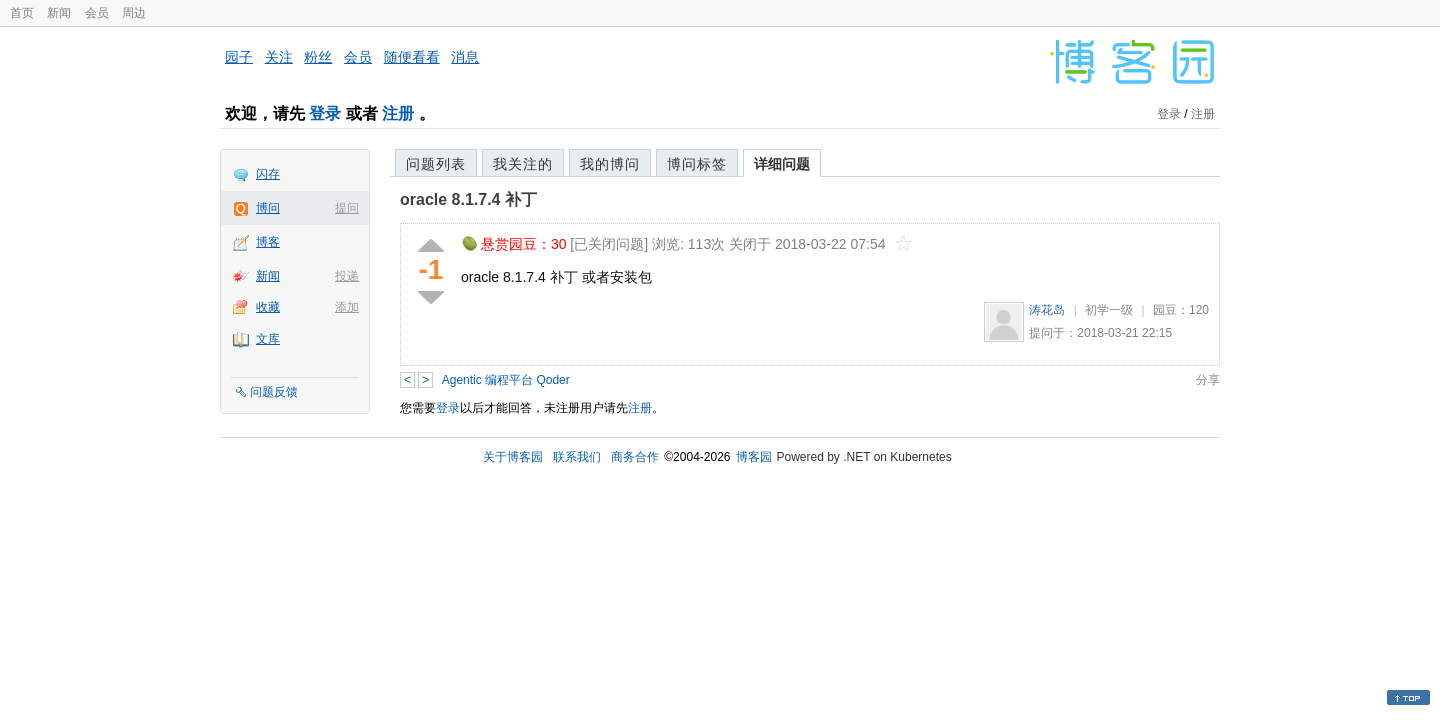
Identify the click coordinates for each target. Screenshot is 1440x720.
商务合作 (635, 457)
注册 (398, 113)
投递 (347, 276)
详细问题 (782, 164)
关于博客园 (513, 457)
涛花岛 (1047, 310)
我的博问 (610, 164)
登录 (325, 113)
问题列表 (436, 164)
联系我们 (577, 457)
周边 (134, 13)
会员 (97, 13)
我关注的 (523, 164)
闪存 (268, 174)
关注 (279, 57)
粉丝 (318, 57)
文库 (268, 339)
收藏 (268, 307)
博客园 (754, 457)
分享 (1208, 380)
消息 (465, 57)
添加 (347, 307)
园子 (239, 57)
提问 (347, 208)
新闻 (59, 13)
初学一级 (1109, 310)
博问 (268, 208)
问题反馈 (274, 392)
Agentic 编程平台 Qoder (506, 380)
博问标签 (697, 164)
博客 (268, 242)
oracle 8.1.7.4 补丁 (468, 199)
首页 (22, 13)
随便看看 (412, 57)
